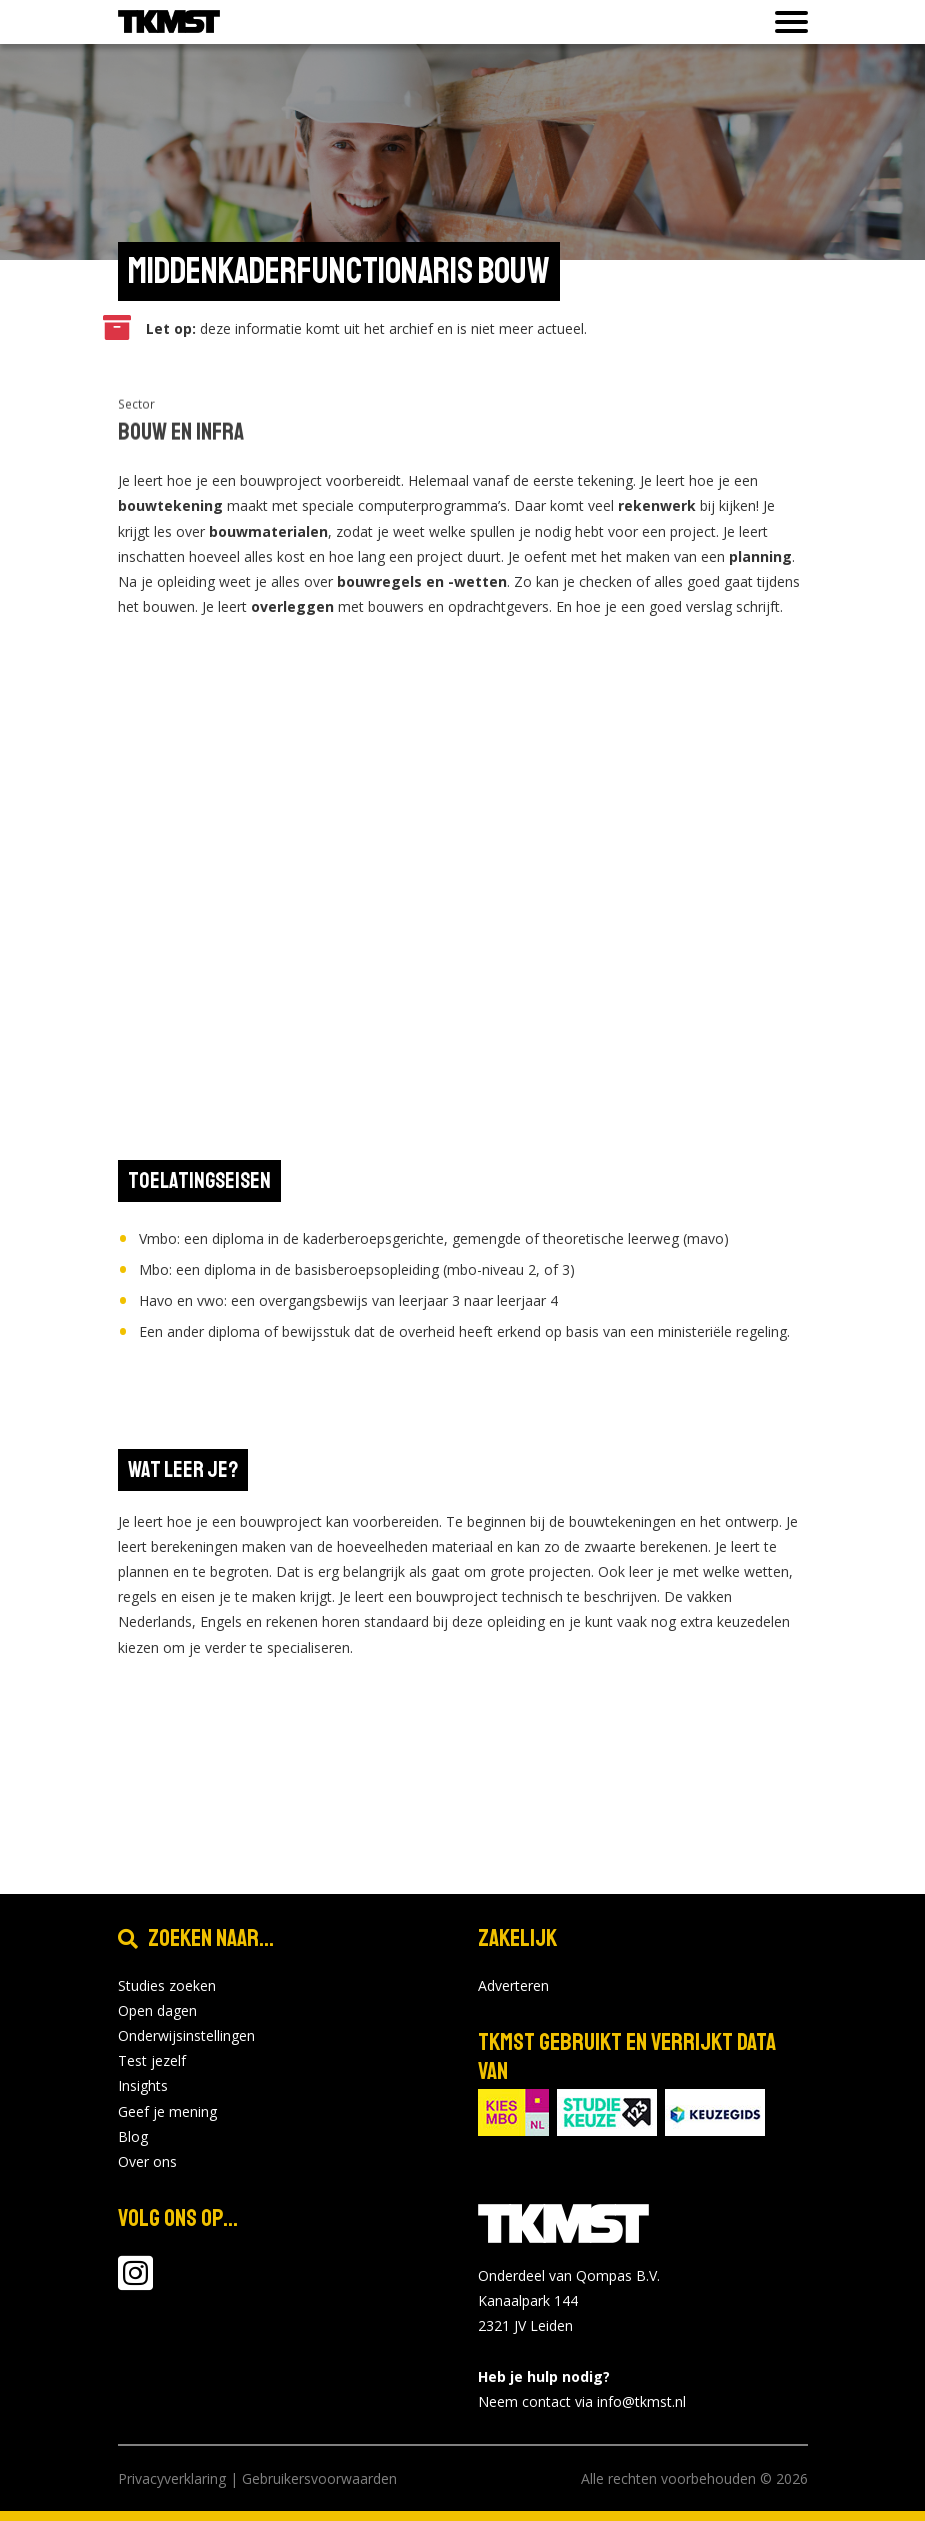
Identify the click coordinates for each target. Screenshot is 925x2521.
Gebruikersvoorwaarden (319, 2478)
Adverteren (513, 1985)
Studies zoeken (167, 1985)
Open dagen (157, 2010)
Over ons (147, 2161)
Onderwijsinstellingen (186, 2035)
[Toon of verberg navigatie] (785, 22)
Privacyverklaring (172, 2478)
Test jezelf (152, 2060)
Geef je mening (167, 2111)
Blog (133, 2136)
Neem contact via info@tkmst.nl (582, 2401)
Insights (143, 2085)
